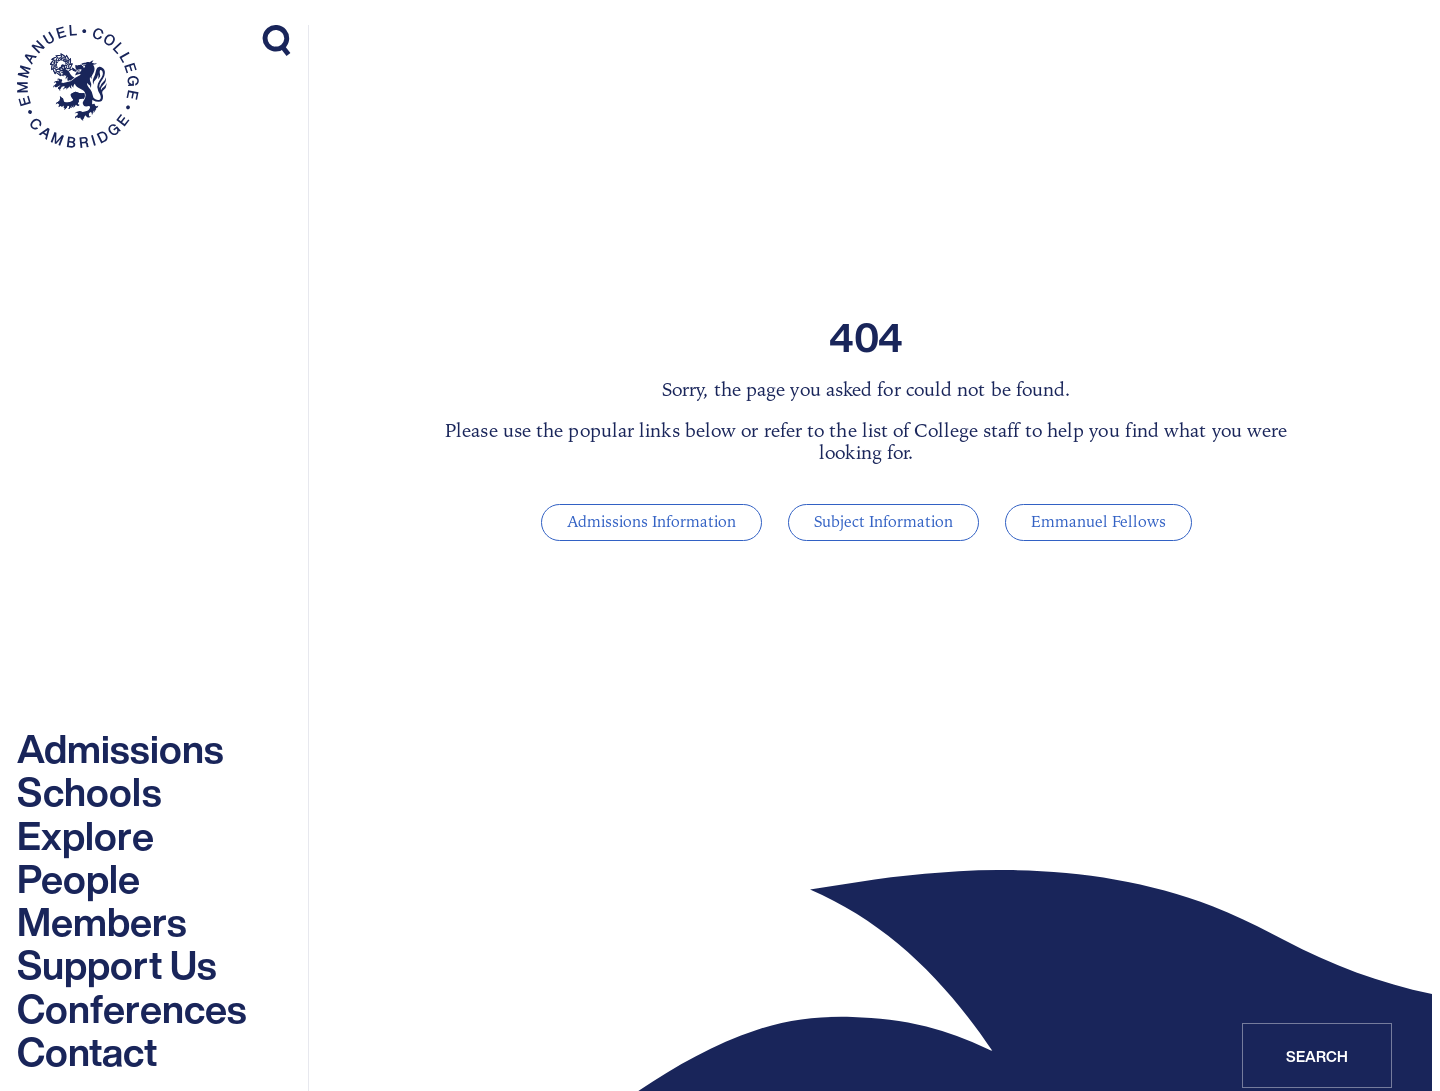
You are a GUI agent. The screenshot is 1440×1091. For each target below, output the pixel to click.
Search (1317, 1056)
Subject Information (883, 522)
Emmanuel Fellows (1098, 522)
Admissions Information (651, 522)
